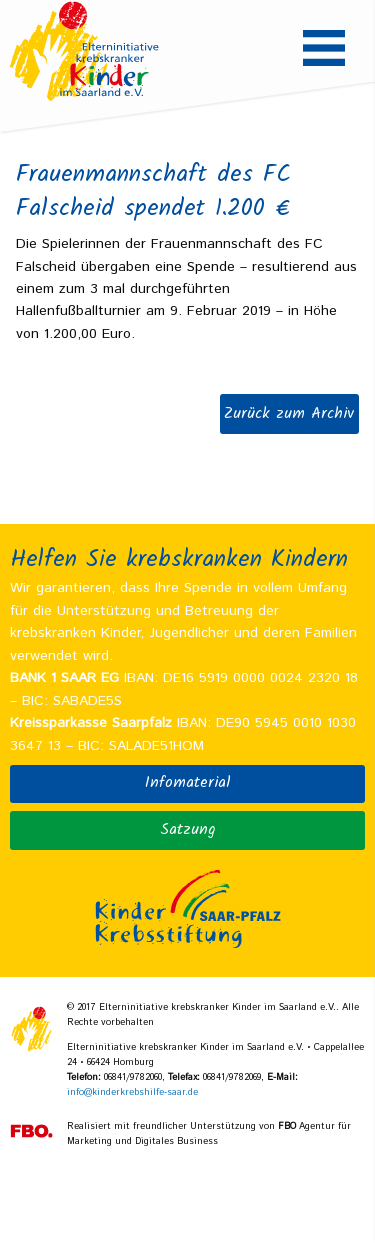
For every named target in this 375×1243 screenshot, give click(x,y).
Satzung (187, 830)
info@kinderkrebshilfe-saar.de (132, 1092)
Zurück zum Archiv (289, 414)
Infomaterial (188, 783)
